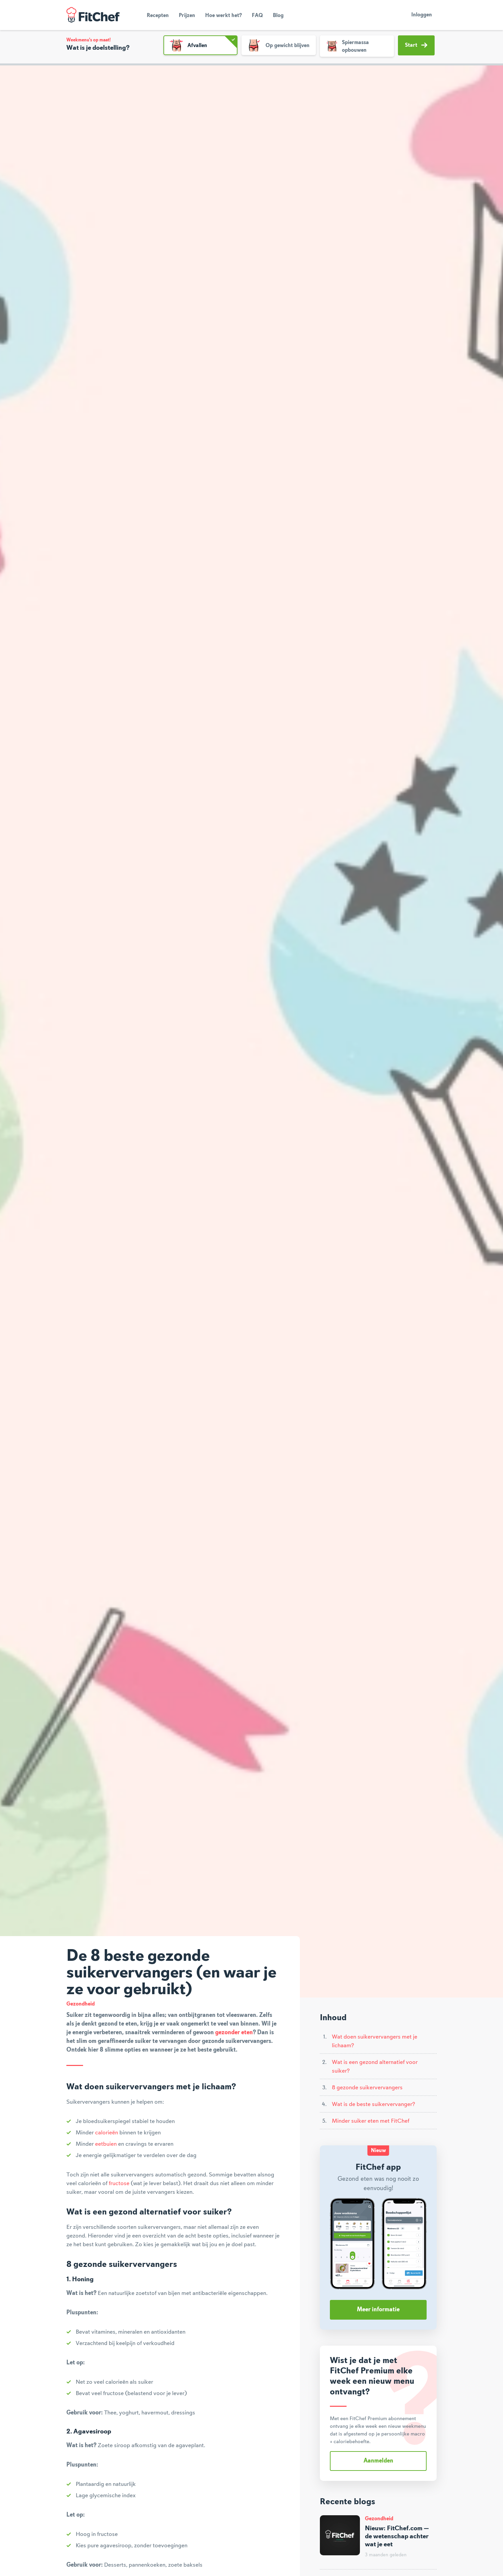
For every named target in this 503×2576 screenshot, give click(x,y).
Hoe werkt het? (223, 15)
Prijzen (187, 15)
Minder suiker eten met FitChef (370, 2121)
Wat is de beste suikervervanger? (373, 2104)
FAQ (257, 15)
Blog (278, 15)
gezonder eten (234, 2033)
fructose (119, 2183)
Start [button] (416, 45)
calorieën (106, 2133)
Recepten (158, 15)
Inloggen (421, 15)
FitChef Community (93, 15)
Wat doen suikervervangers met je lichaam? (374, 2041)
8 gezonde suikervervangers (367, 2088)
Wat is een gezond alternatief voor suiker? (375, 2066)
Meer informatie (378, 2310)
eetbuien (106, 2144)
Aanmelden (378, 2461)
